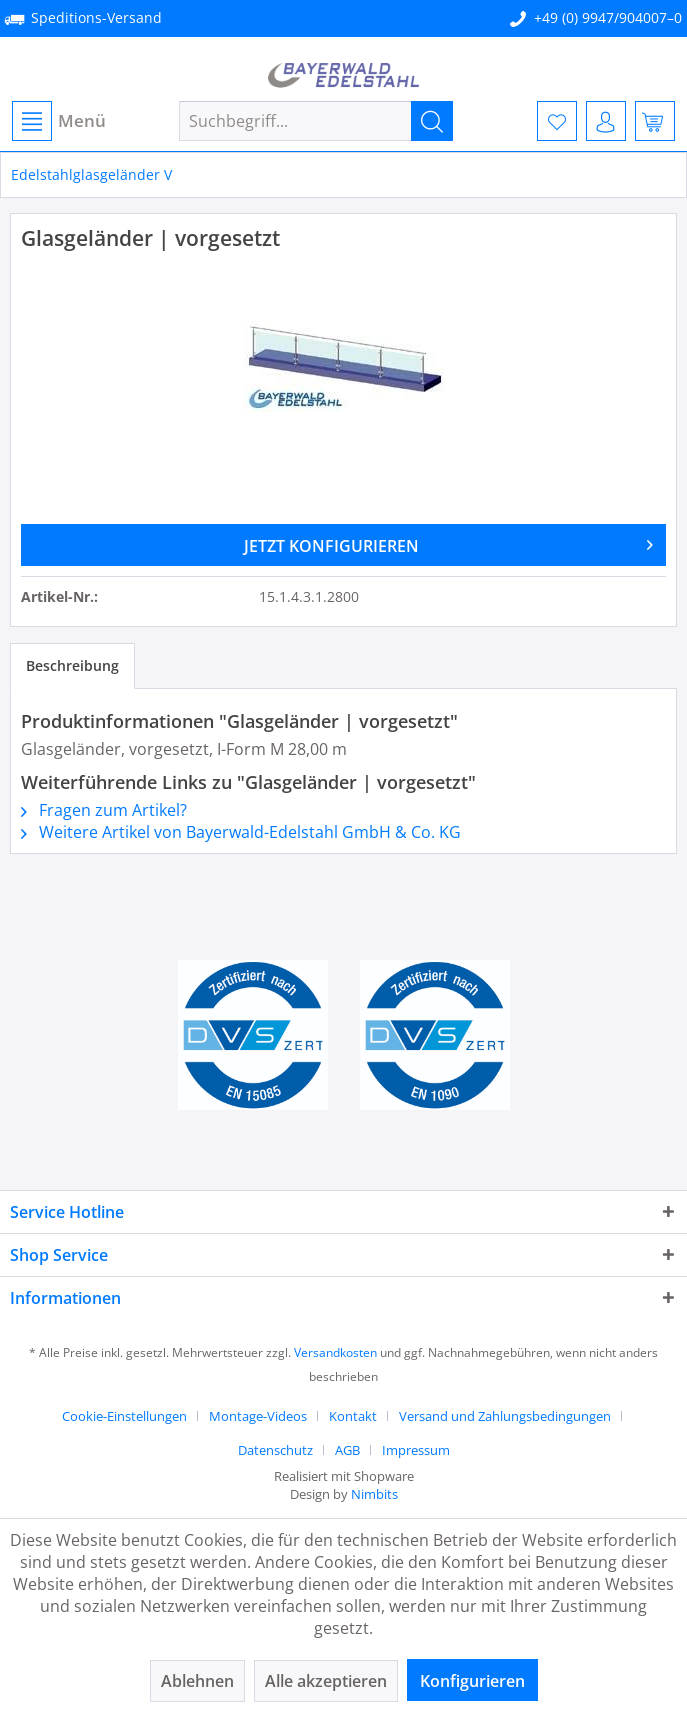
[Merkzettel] (557, 121)
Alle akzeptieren (326, 1681)
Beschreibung (72, 665)
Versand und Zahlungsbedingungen (505, 1416)
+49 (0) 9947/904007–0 (608, 17)
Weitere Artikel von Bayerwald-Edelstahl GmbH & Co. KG (241, 832)
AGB (347, 1450)
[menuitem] (58, 121)
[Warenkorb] (655, 121)
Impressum (416, 1450)
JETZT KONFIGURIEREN (448, 543)
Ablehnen (197, 1681)
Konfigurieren (472, 1681)
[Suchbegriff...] (316, 121)
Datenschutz (275, 1450)
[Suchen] (432, 121)
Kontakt (353, 1416)
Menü (59, 121)
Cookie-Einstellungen (124, 1416)
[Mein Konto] (606, 121)
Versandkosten (335, 1352)
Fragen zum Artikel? (104, 810)
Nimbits (374, 1494)
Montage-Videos (258, 1416)
